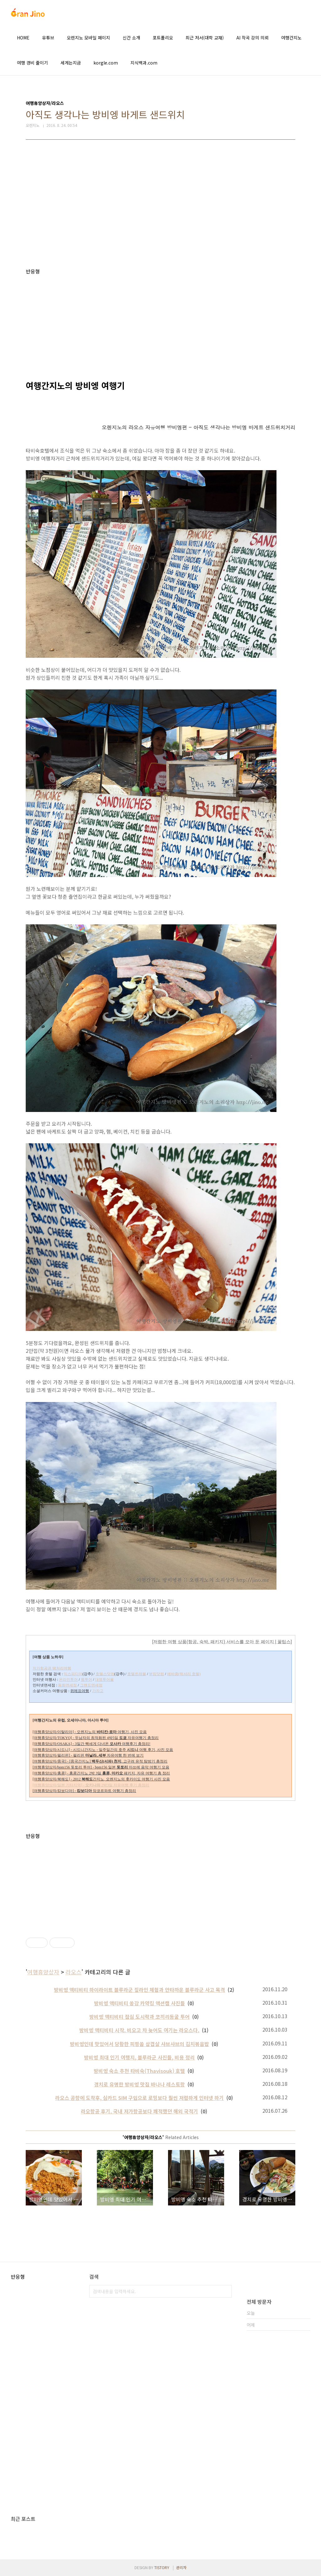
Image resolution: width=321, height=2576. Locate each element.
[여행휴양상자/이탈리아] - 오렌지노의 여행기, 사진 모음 (90, 1732)
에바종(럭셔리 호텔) (184, 1674)
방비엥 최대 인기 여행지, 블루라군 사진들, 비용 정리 (139, 2057)
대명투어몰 (104, 1679)
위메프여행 (79, 1691)
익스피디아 (73, 1674)
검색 (225, 2291)
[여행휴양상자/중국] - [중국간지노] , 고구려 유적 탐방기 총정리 (100, 1761)
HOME (23, 37)
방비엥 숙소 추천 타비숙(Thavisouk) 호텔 (139, 2071)
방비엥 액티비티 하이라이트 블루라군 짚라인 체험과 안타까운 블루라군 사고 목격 (139, 1989)
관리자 (181, 2567)
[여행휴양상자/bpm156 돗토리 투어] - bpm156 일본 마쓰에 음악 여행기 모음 (101, 1767)
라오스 (74, 1972)
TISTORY (161, 2567)
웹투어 (86, 1679)
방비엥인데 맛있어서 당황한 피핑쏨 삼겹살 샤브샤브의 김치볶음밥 (139, 2044)
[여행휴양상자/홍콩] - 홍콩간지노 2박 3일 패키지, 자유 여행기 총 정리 (101, 1773)
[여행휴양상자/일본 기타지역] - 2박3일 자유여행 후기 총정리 (91, 1785)
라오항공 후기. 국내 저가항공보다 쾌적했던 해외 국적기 (139, 2111)
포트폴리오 (163, 37)
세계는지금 (71, 63)
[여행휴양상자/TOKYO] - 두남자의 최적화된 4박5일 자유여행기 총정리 (96, 1738)
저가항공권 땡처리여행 (52, 1668)
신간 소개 (131, 37)
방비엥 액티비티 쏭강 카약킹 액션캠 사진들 (139, 2003)
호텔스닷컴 (105, 1674)
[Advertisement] (160, 208)
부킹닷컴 (156, 1674)
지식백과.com (143, 63)
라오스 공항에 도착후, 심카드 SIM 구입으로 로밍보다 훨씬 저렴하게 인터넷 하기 (139, 2097)
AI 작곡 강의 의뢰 (252, 37)
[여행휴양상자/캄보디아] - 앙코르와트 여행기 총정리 (84, 1791)
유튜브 (48, 37)
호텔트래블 (136, 1674)
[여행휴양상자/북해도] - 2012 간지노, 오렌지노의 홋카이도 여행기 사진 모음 (101, 1779)
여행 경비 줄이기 (32, 63)
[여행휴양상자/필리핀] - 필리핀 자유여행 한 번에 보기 (88, 1755)
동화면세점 (67, 1685)
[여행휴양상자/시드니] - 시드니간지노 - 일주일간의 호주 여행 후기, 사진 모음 (103, 1750)
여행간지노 (291, 37)
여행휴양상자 (43, 1972)
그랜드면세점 (91, 1685)
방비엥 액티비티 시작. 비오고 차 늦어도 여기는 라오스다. (139, 2030)
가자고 (97, 1691)
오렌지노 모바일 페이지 (88, 37)
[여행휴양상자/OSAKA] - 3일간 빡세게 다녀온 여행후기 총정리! (91, 1744)
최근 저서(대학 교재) (205, 37)
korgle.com (105, 63)
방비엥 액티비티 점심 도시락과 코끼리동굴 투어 (139, 2016)
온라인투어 (68, 1679)
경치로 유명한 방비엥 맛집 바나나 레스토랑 (139, 2084)
